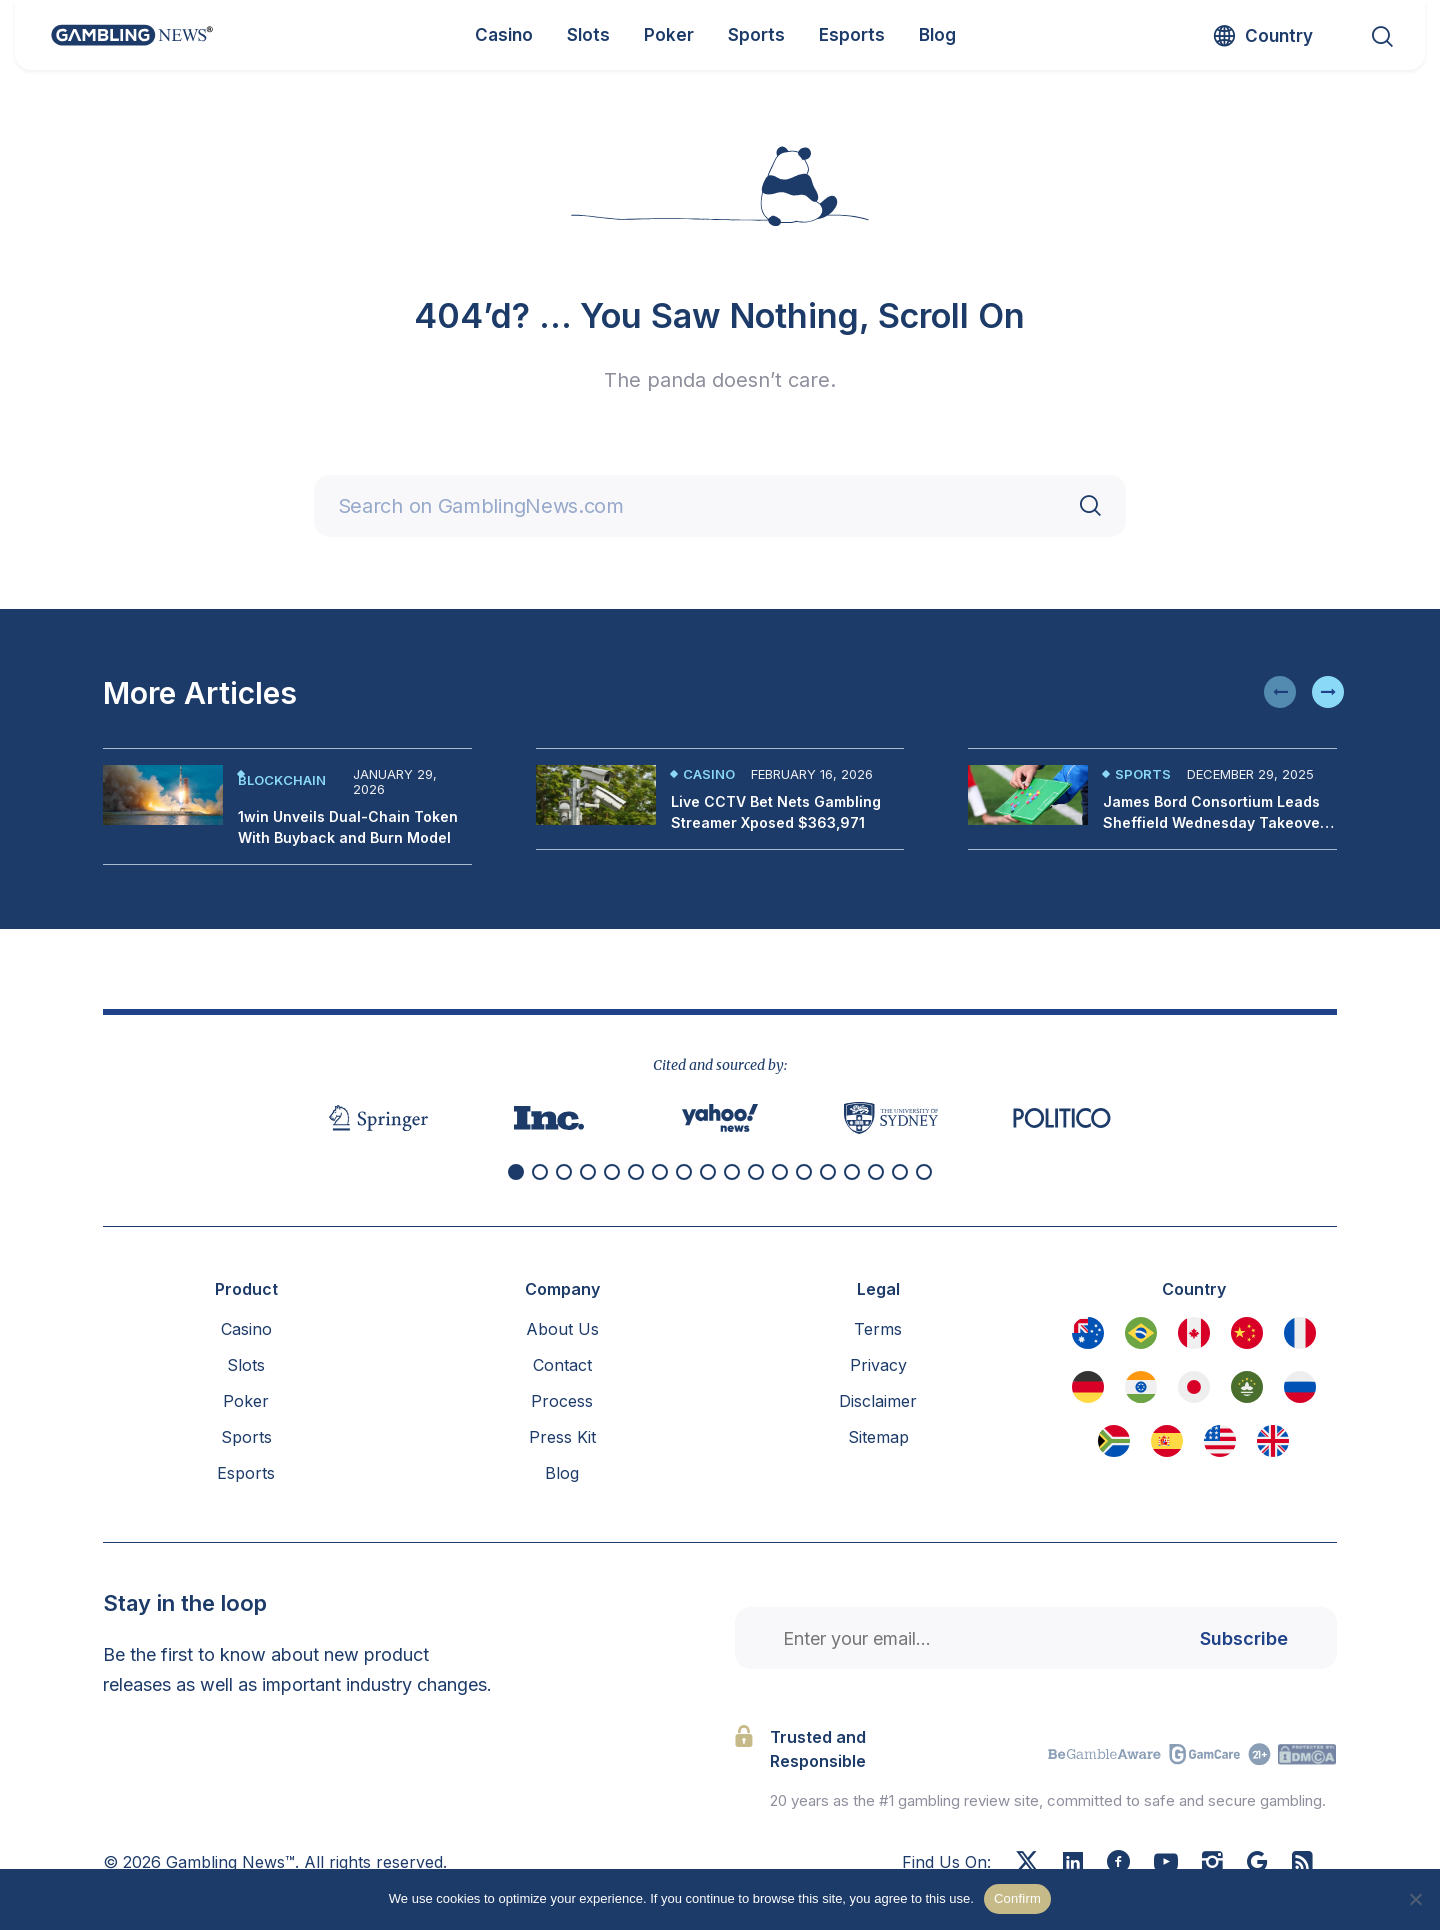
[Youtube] (1166, 1864)
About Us (562, 1329)
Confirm (1017, 1898)
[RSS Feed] (1302, 1864)
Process (562, 1401)
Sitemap (878, 1437)
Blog (562, 1473)
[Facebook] (1118, 1864)
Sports (1143, 774)
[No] (1415, 1899)
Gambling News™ (230, 1862)
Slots (246, 1365)
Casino (709, 774)
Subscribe (1244, 1638)
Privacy (878, 1365)
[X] (1027, 1864)
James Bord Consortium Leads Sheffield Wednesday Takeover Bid (1214, 822)
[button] (1280, 692)
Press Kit (562, 1437)
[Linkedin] (1073, 1863)
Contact (562, 1365)
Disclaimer (878, 1401)
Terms (878, 1329)
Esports (246, 1473)
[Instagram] (1212, 1864)
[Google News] (1257, 1864)
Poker (246, 1401)
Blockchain (282, 780)
